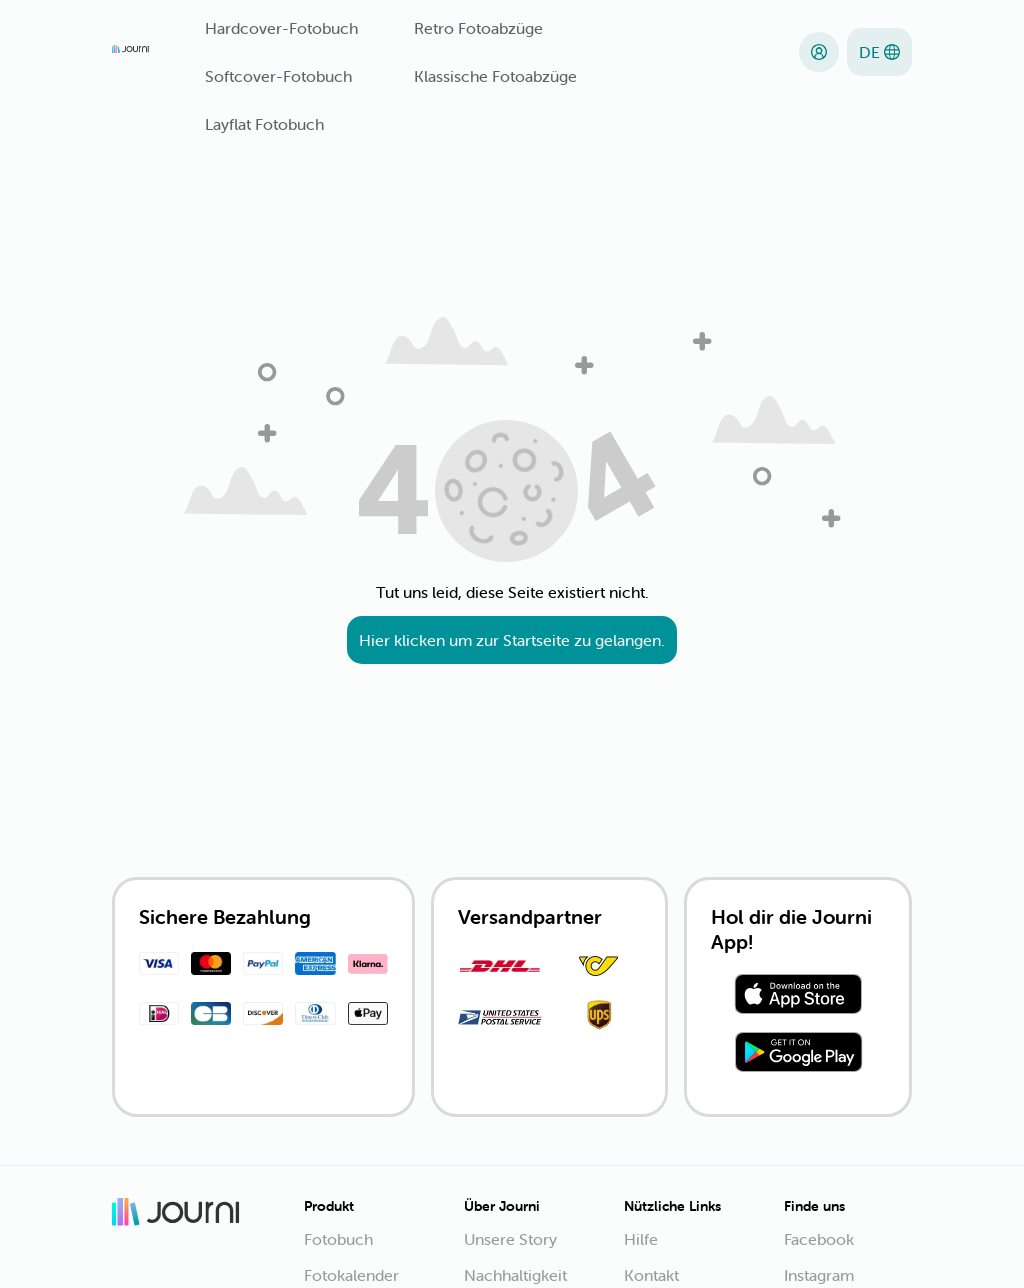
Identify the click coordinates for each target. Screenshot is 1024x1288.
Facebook (819, 1239)
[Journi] (130, 52)
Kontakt (651, 1275)
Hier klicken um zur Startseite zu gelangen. (512, 640)
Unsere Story (510, 1239)
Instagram (819, 1275)
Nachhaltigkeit (515, 1275)
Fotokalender (351, 1275)
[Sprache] (879, 52)
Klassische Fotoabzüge (495, 76)
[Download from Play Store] (798, 1055)
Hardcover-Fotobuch (281, 28)
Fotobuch (338, 1239)
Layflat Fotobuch (264, 124)
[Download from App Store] (798, 997)
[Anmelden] (819, 52)
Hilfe (641, 1239)
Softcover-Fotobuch (278, 76)
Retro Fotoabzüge (478, 28)
